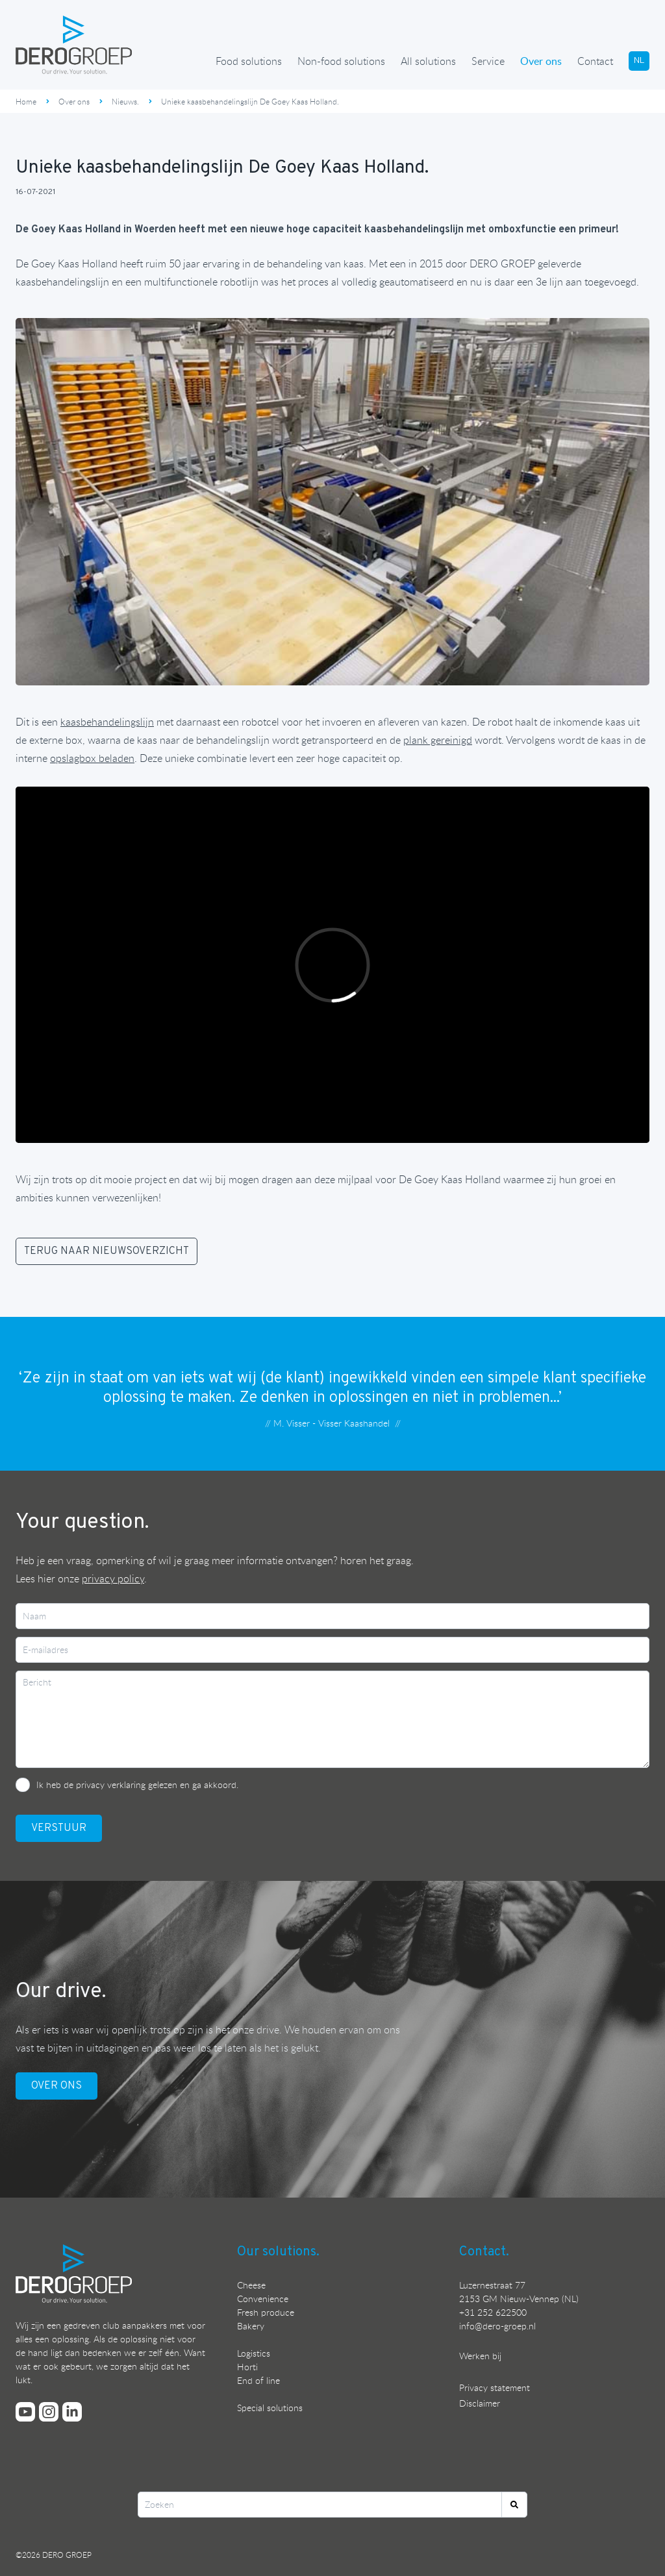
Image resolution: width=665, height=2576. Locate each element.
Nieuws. (125, 101)
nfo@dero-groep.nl (498, 2326)
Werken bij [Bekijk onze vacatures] (480, 2355)
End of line (258, 2380)
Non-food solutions (341, 61)
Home (26, 101)
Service (488, 61)
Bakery (250, 2326)
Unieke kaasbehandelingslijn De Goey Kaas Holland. (250, 101)
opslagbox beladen (92, 758)
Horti (247, 2367)
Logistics (253, 2353)
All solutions (428, 61)
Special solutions (270, 2407)
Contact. (484, 2252)
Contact (595, 61)
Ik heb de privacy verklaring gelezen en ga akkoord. (137, 1784)
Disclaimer (479, 2403)
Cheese (251, 2285)
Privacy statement (494, 2387)
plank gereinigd (437, 740)
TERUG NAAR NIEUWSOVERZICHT (106, 1251)
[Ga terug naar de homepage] (74, 45)
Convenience (262, 2298)
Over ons (541, 61)
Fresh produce (265, 2312)
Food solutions (249, 61)
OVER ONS (56, 2085)
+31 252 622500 (493, 2312)
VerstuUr (58, 1828)
